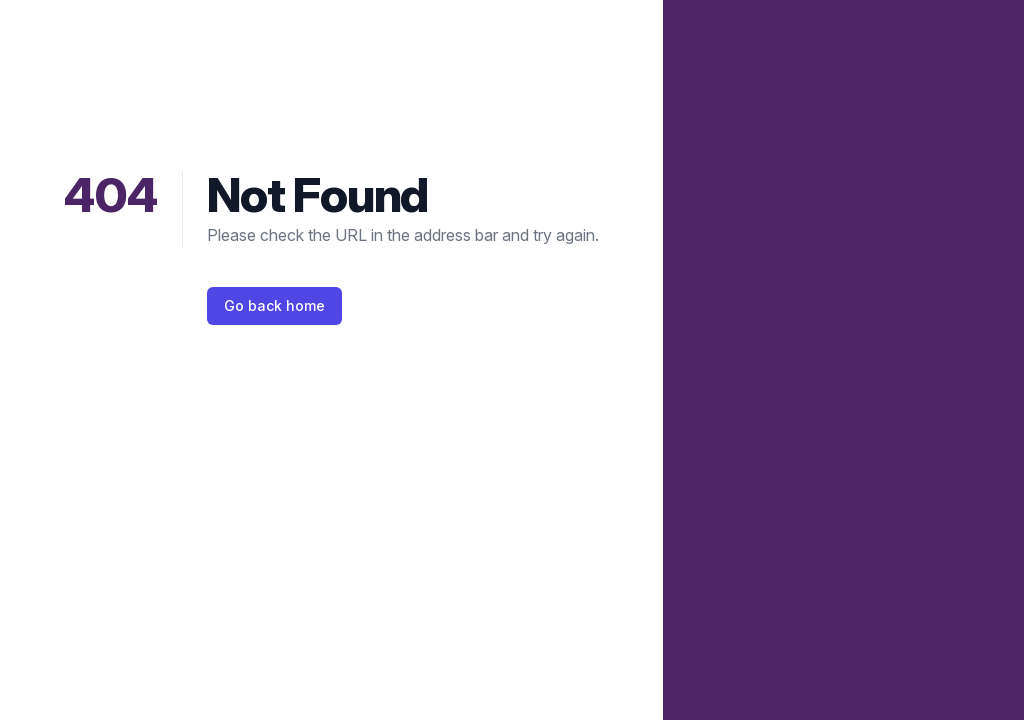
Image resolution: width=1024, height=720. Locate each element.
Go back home (274, 305)
